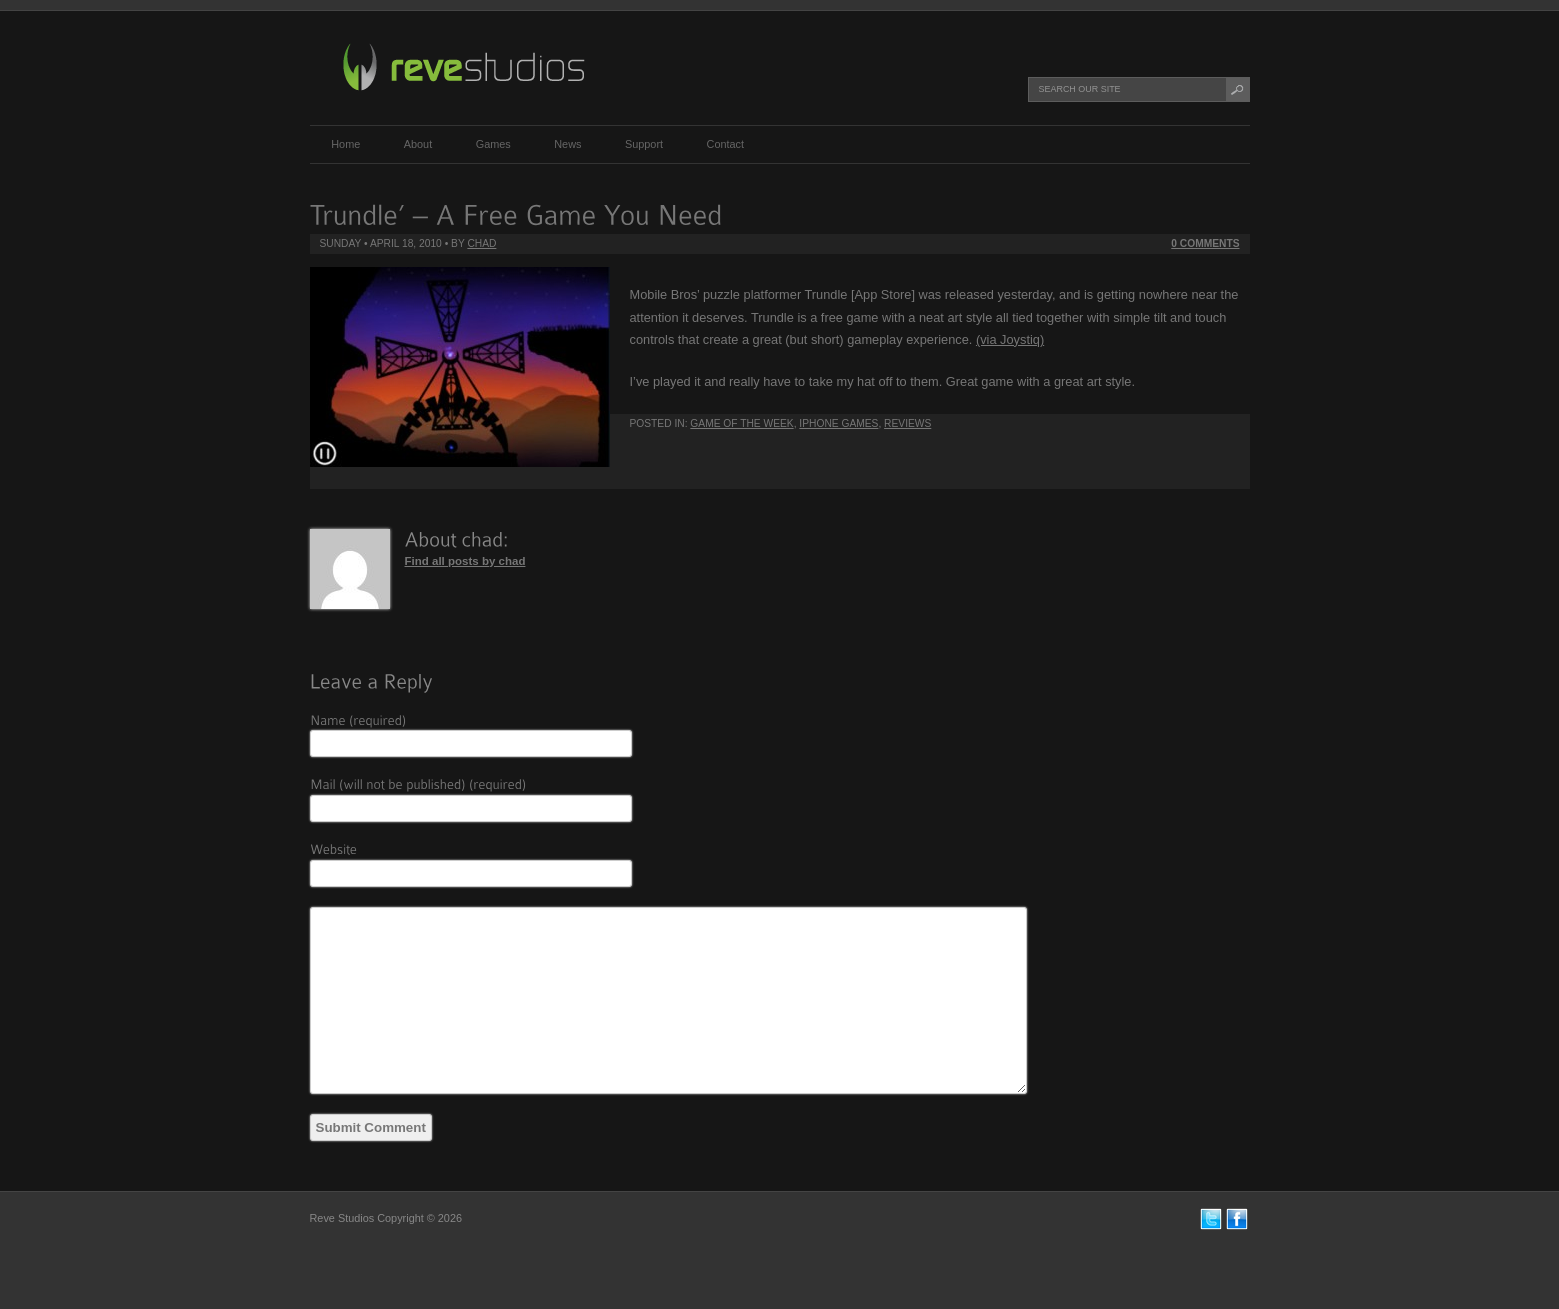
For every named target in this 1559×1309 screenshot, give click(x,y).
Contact (725, 144)
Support (644, 144)
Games (493, 144)
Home (345, 144)
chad (481, 243)
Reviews (907, 423)
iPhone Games (838, 423)
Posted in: (660, 423)
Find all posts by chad (465, 561)
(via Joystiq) (1010, 339)
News (567, 144)
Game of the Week (741, 423)
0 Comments (1205, 243)
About (418, 144)
